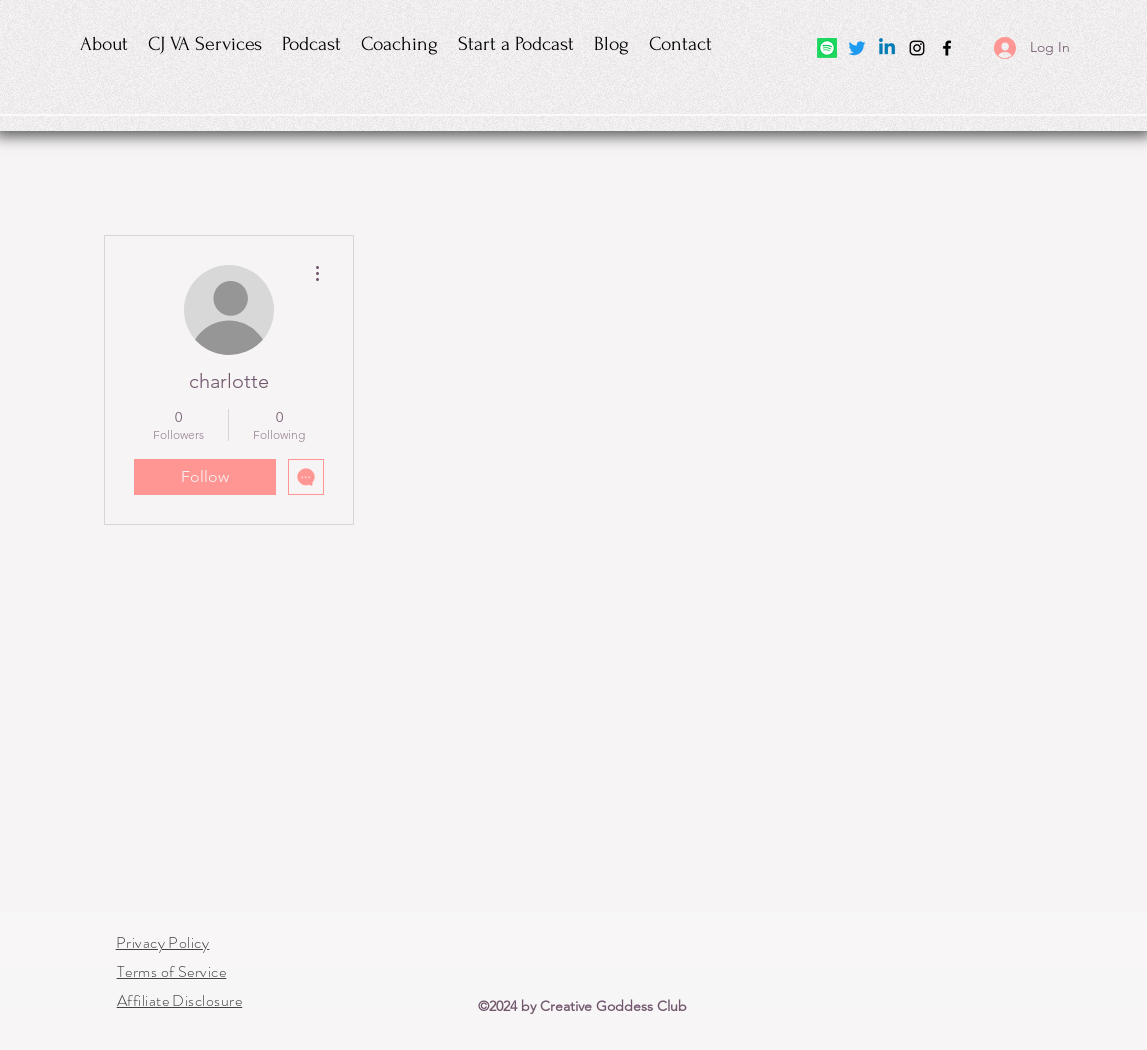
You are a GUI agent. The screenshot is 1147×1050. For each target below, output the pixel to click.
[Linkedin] (887, 48)
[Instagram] (917, 48)
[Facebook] (947, 48)
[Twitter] (857, 48)
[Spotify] (827, 48)
